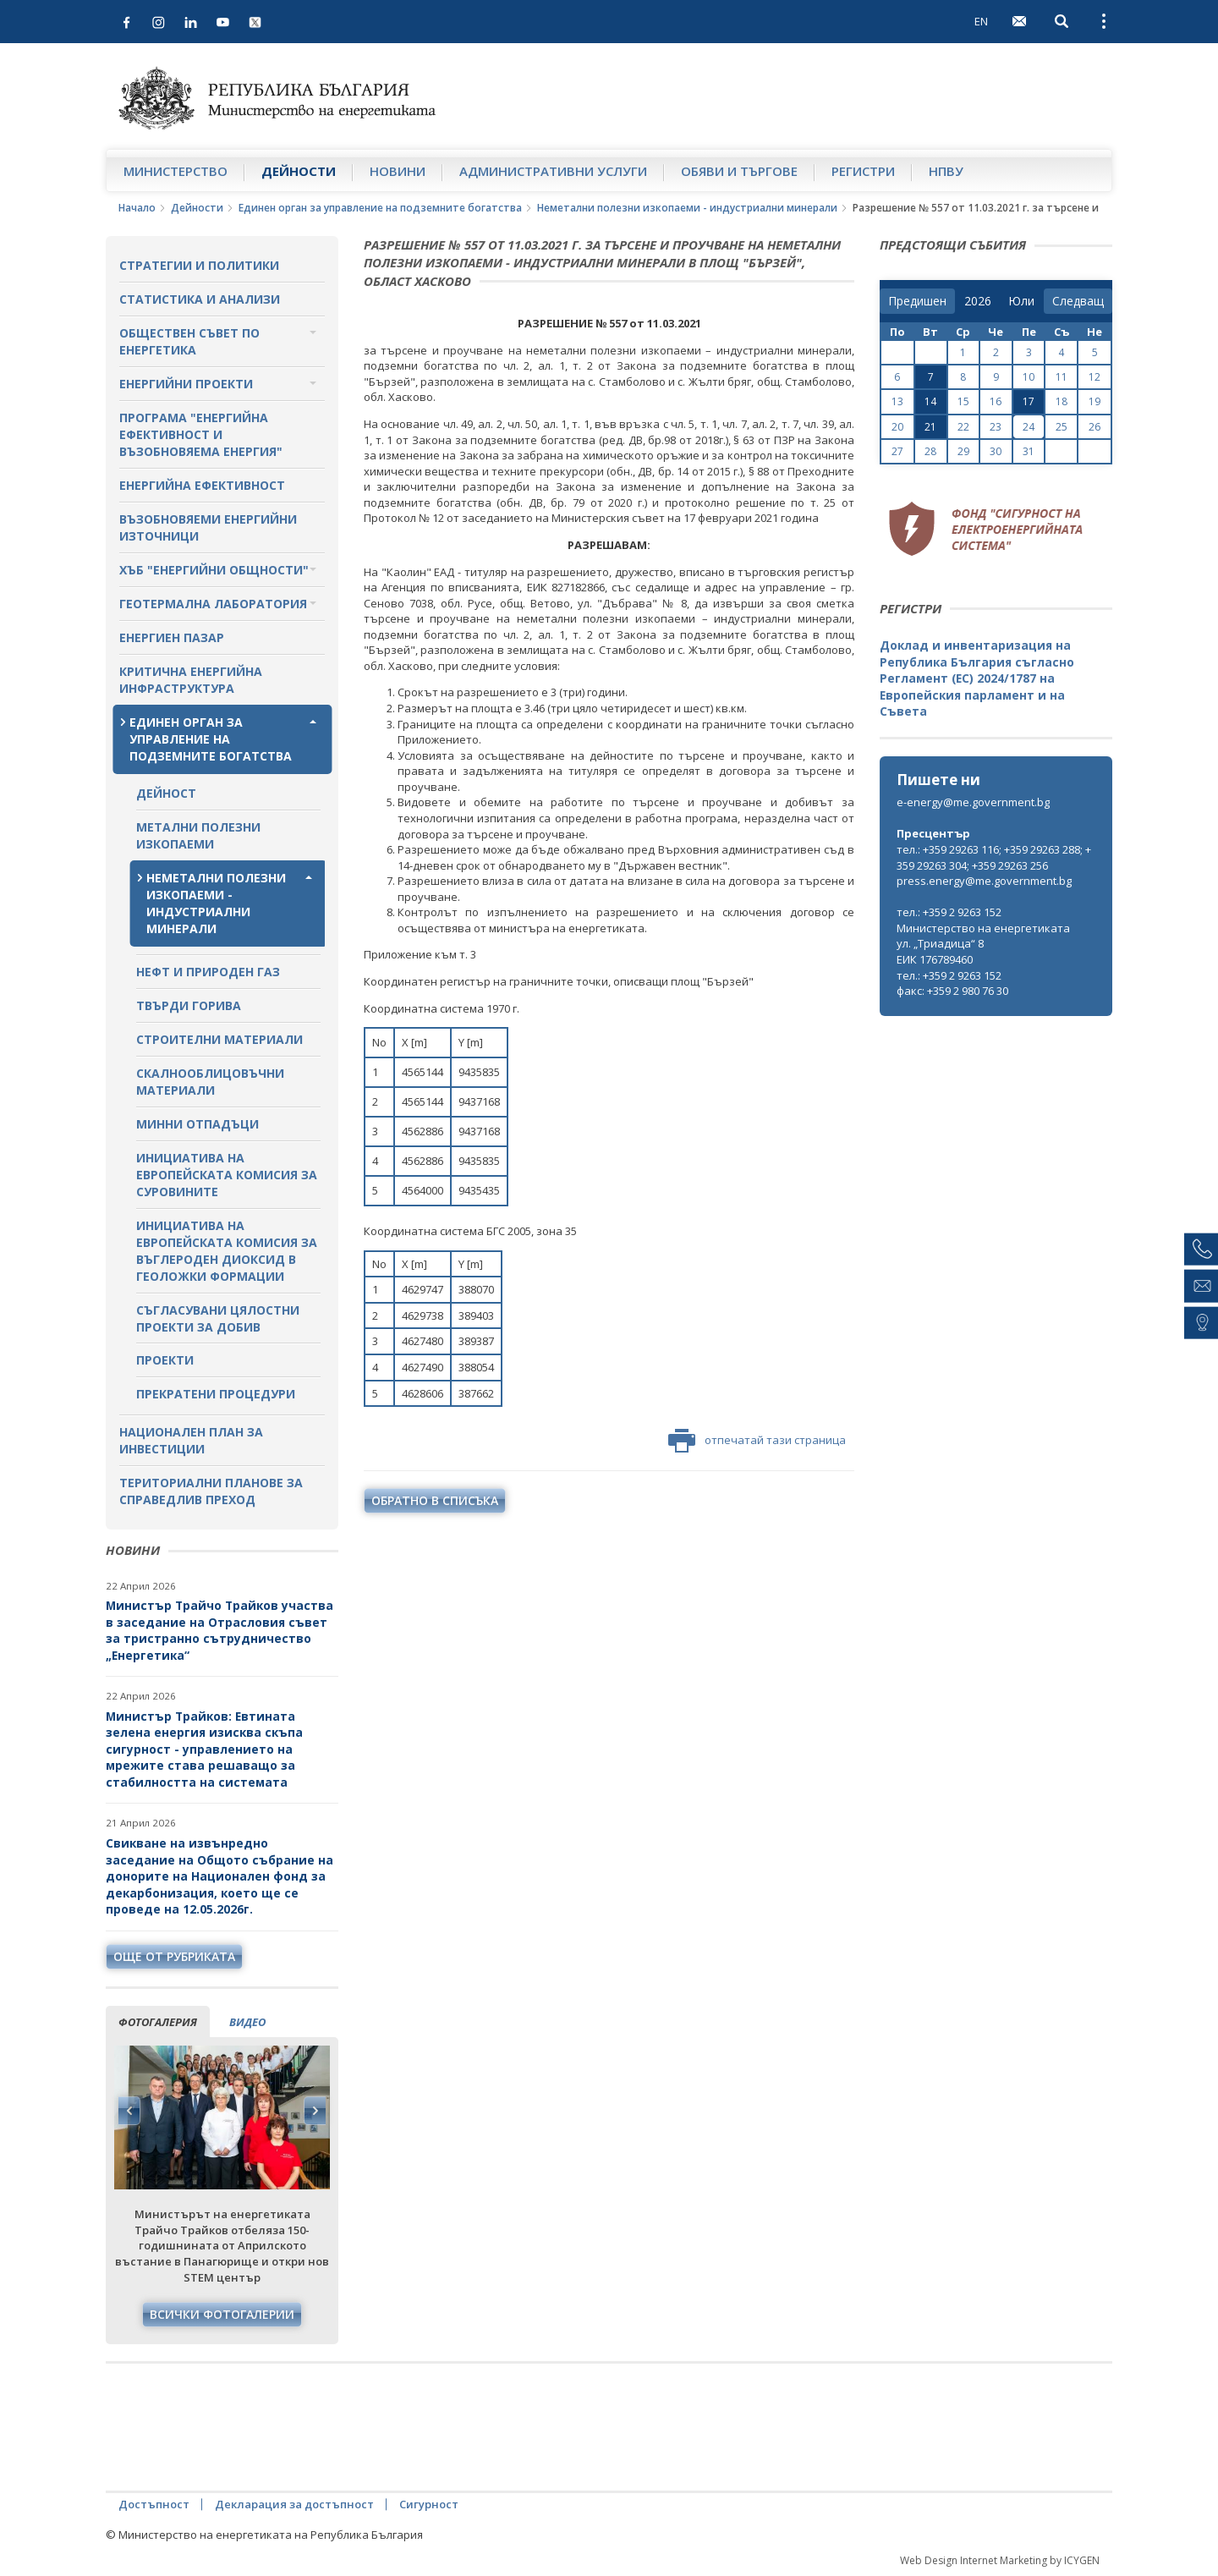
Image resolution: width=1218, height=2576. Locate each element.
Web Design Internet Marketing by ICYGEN (1000, 2560)
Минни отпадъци (197, 1124)
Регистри (863, 170)
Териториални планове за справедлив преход (211, 1491)
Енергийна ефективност (202, 485)
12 (1094, 377)
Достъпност (153, 2504)
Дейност (166, 793)
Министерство (175, 170)
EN (981, 21)
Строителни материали (219, 1039)
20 (897, 427)
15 (963, 401)
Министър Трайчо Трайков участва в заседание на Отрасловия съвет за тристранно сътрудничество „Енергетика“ (219, 1630)
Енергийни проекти (186, 384)
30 (995, 451)
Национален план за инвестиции (191, 1440)
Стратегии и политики (199, 265)
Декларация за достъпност (294, 2504)
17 (1028, 401)
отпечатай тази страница (757, 1440)
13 (897, 401)
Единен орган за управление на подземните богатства (380, 207)
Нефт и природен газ (208, 972)
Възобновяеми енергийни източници (208, 527)
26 (1094, 427)
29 (963, 451)
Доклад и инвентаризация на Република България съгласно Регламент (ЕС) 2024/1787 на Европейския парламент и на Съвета (977, 678)
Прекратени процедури (215, 1394)
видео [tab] (247, 2021)
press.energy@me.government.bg (984, 880)
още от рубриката (174, 1956)
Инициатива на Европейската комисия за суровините (226, 1175)
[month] (1021, 301)
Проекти (165, 1360)
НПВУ (946, 170)
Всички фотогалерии (222, 2314)
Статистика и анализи (199, 299)
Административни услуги (553, 170)
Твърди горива (188, 1005)
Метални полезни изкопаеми (198, 835)
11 (1061, 377)
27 (897, 451)
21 (930, 427)
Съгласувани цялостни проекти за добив (217, 1318)
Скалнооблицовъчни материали (210, 1081)
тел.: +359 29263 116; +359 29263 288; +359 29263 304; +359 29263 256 (994, 857)
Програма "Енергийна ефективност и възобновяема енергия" (201, 434)
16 (995, 401)
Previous (129, 2110)
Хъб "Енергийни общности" (214, 570)
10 (1028, 377)
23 (995, 427)
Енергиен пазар (171, 637)
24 (1028, 427)
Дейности (298, 170)
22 (963, 427)
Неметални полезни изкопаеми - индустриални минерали (687, 207)
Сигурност (428, 2504)
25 (1061, 427)
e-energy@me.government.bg (973, 802)
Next (315, 2110)
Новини (397, 170)
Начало (137, 207)
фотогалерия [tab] (157, 2021)
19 (1094, 401)
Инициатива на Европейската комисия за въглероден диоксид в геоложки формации (226, 1250)
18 (1061, 401)
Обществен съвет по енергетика (189, 341)
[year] (977, 301)
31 (1028, 451)
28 (930, 451)
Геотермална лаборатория (213, 604)
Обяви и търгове (739, 170)
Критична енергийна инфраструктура (190, 679)
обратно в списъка (434, 1500)
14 (930, 401)
